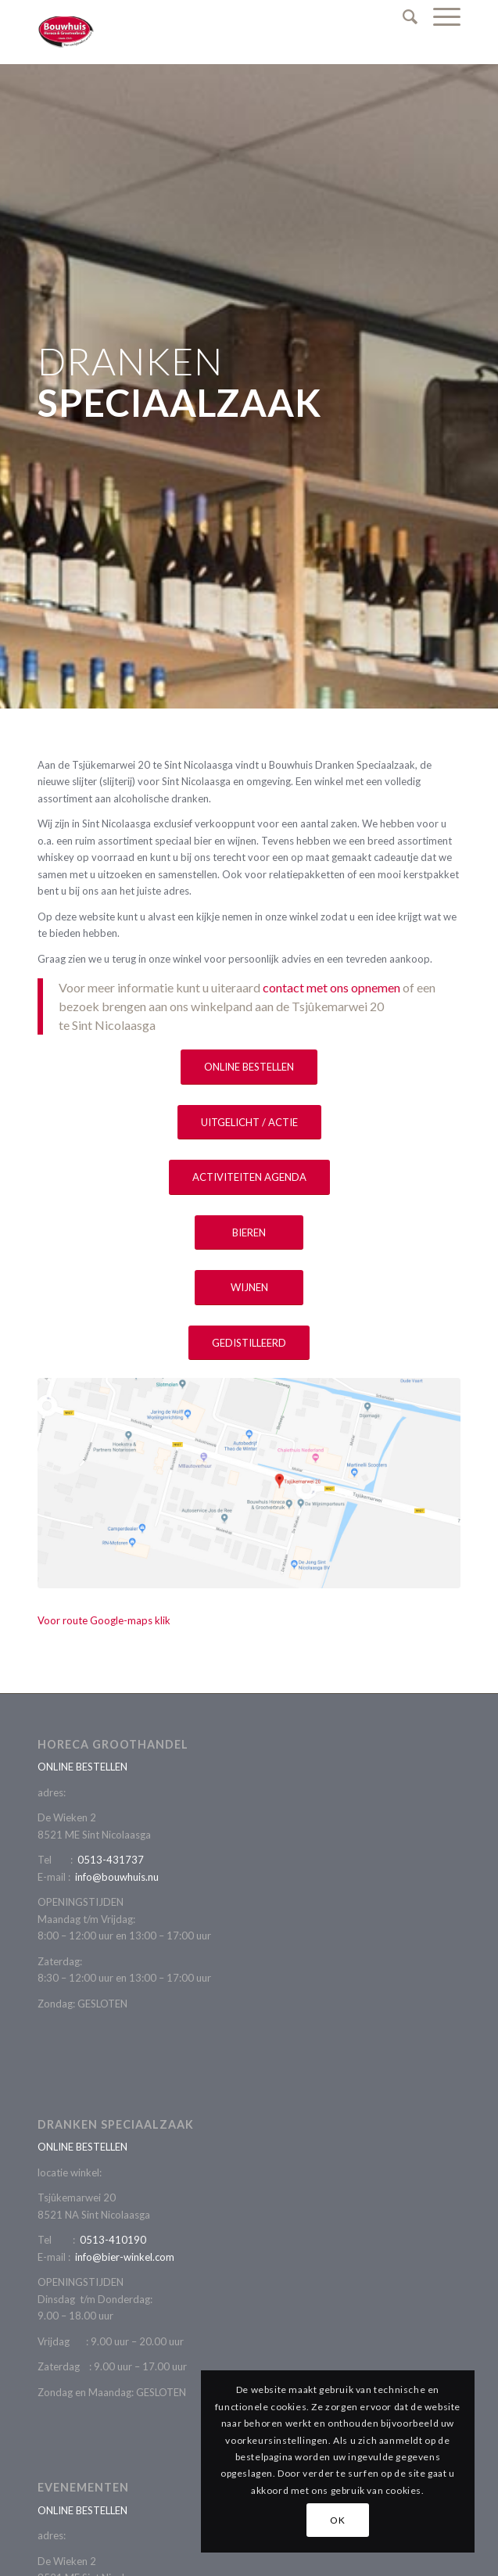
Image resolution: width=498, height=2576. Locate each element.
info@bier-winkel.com (124, 2257)
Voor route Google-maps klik (104, 1620)
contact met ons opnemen (331, 987)
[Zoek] (402, 16)
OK (337, 2520)
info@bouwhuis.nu (117, 1877)
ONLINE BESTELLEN (82, 1766)
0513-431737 (110, 1859)
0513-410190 (113, 2239)
